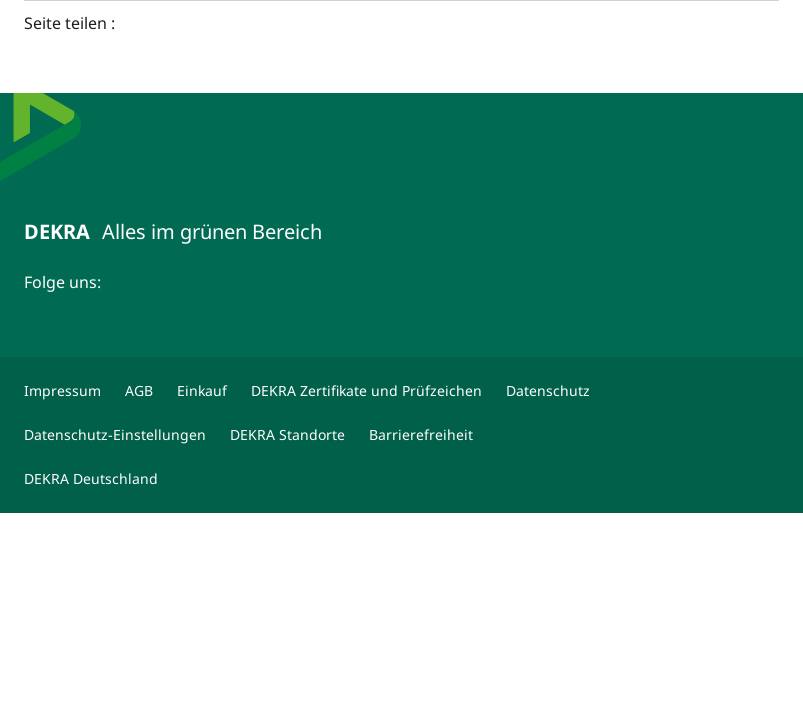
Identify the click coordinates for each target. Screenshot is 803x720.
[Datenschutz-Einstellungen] (115, 435)
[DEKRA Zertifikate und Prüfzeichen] (366, 391)
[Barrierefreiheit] (421, 435)
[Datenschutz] (548, 391)
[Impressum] (62, 391)
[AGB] (139, 391)
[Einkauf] (202, 391)
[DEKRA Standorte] (287, 435)
